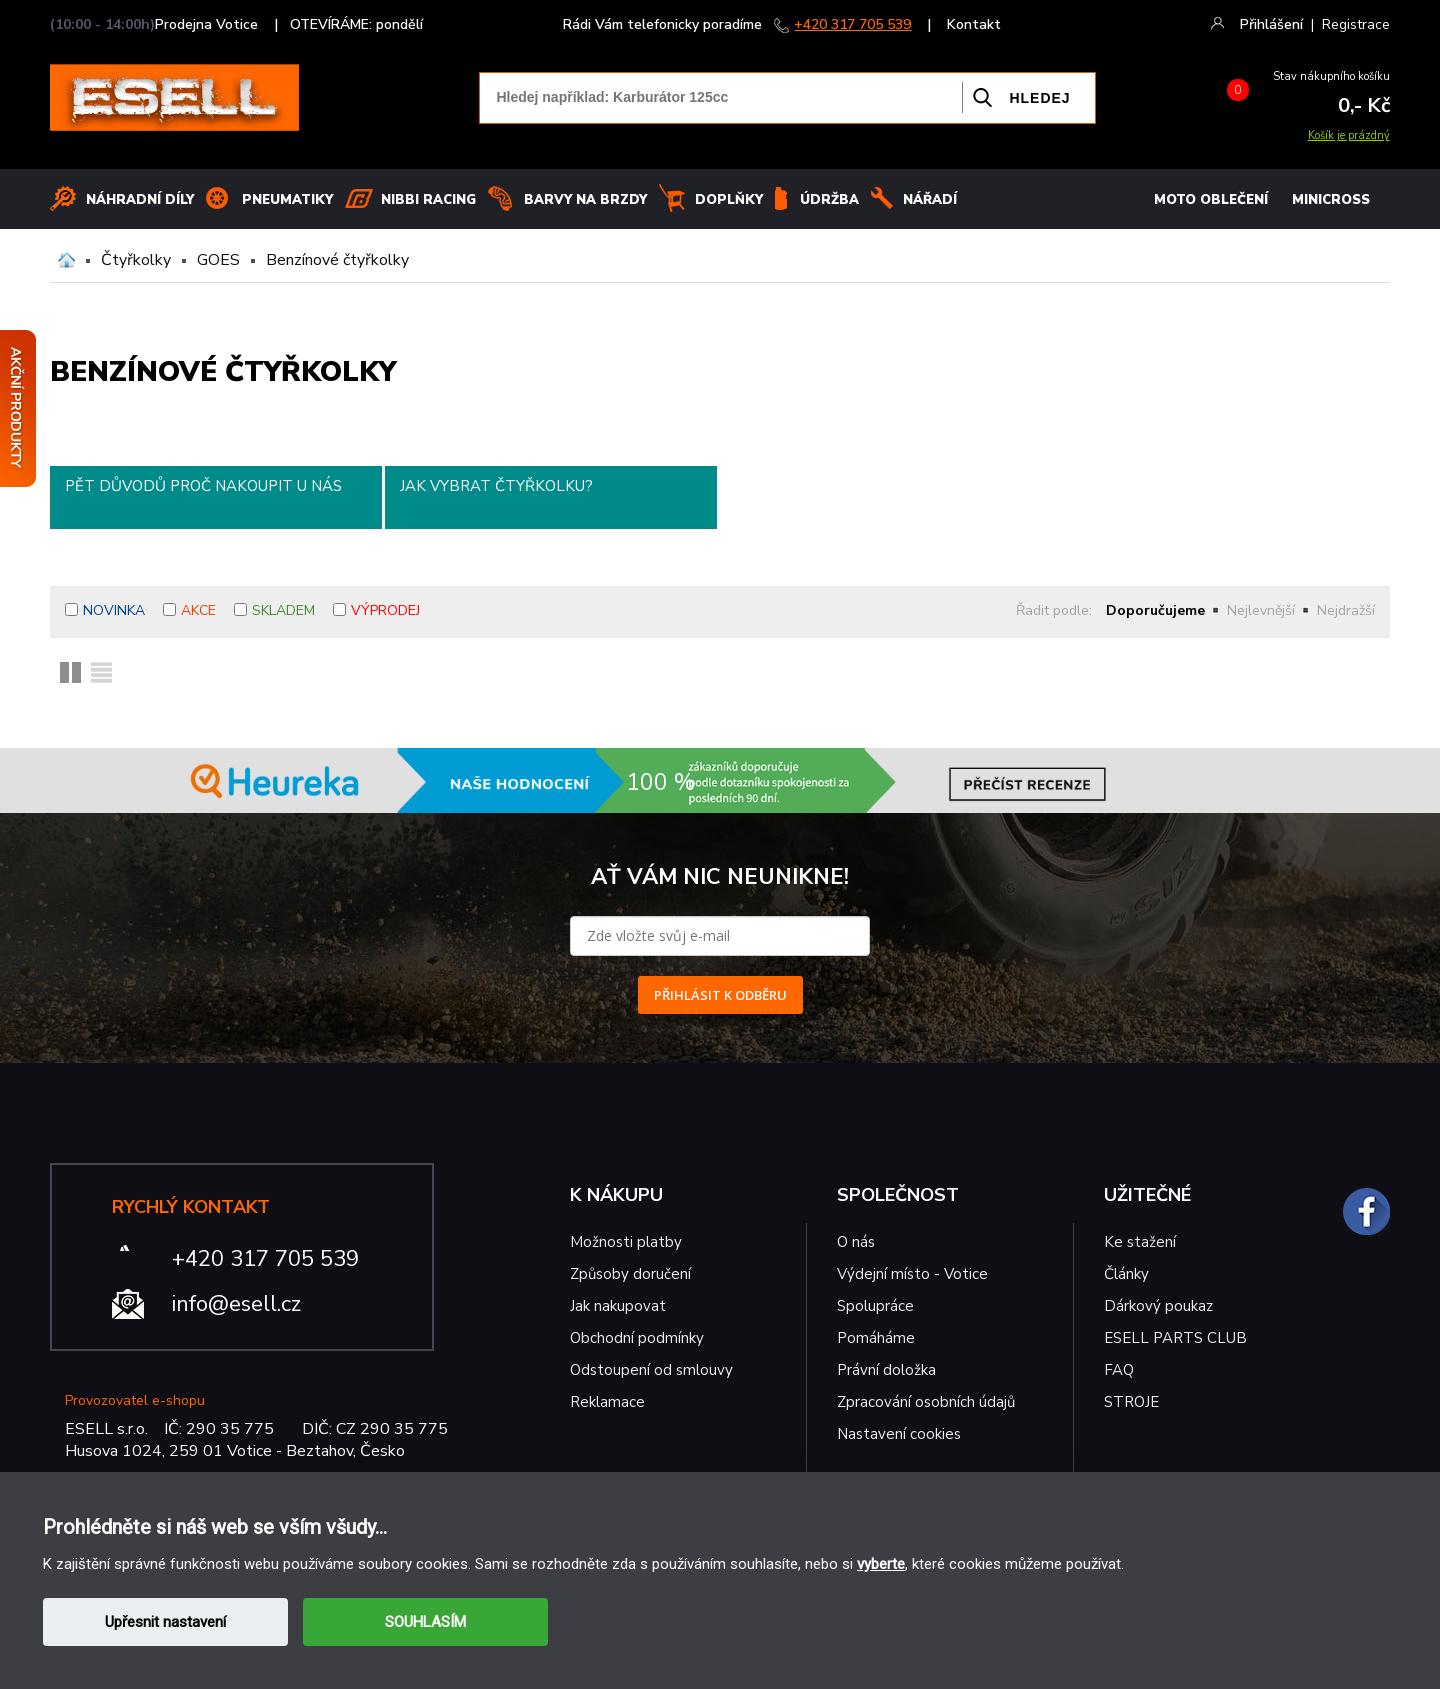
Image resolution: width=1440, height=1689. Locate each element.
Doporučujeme (1155, 610)
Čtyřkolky (136, 260)
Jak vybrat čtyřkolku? (496, 486)
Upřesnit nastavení (165, 1622)
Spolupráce (875, 1306)
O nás (856, 1242)
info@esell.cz (236, 1304)
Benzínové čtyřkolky (337, 260)
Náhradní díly (140, 200)
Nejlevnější (1261, 610)
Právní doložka (886, 1370)
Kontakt (974, 24)
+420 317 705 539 (852, 24)
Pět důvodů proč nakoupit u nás (203, 486)
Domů (66, 260)
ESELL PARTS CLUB (1175, 1338)
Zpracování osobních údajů (926, 1402)
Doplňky (729, 200)
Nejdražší (1346, 610)
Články (1126, 1274)
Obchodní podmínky (637, 1338)
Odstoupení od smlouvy (651, 1370)
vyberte (881, 1564)
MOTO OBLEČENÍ (1211, 200)
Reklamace (607, 1402)
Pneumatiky (287, 200)
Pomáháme (876, 1338)
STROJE (1131, 1402)
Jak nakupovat (618, 1306)
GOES (218, 260)
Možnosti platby (626, 1242)
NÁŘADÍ (930, 200)
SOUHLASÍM (425, 1622)
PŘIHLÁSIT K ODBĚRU (720, 995)
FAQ (1119, 1370)
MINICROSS (1331, 200)
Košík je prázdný (1349, 135)
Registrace (1356, 24)
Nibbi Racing (428, 200)
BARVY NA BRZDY (585, 200)
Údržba (829, 200)
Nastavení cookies (899, 1434)
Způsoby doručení (630, 1274)
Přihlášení (1271, 24)
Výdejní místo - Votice (912, 1274)
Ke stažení (1140, 1242)
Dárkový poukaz (1158, 1306)
